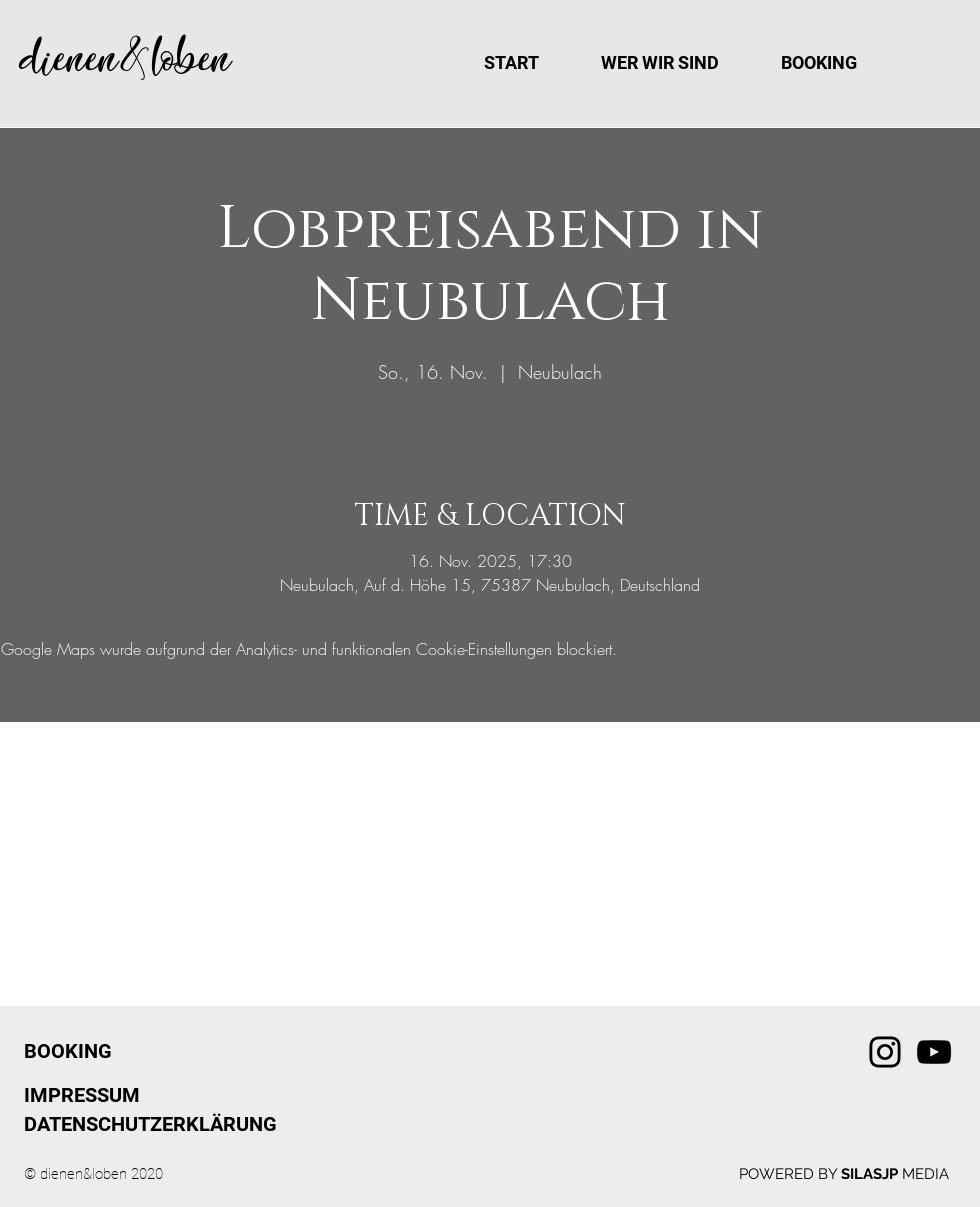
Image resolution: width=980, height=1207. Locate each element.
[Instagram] (885, 1052)
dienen (69, 59)
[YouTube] (934, 1052)
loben (191, 59)
